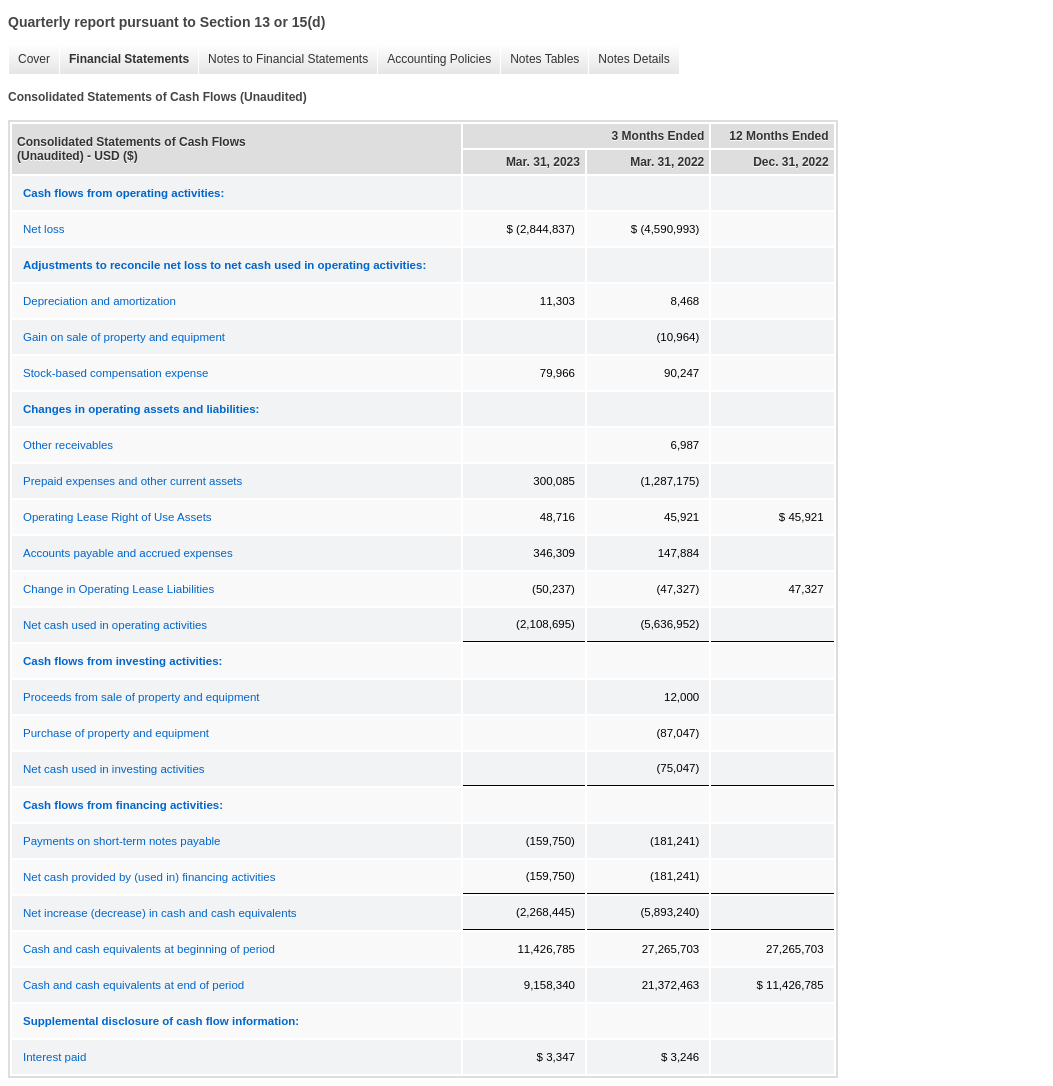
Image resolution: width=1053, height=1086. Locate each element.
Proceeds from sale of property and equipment (141, 697)
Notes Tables (539, 59)
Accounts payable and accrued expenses (128, 553)
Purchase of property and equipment (116, 733)
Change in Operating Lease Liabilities (118, 589)
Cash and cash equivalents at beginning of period (149, 949)
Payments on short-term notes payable (122, 841)
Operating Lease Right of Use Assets (117, 517)
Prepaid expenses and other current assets (132, 481)
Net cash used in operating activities (115, 625)
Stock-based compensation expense (115, 373)
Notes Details (628, 59)
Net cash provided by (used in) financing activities (149, 877)
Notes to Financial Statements (283, 59)
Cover (29, 59)
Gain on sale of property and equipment (124, 337)
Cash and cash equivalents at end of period (133, 985)
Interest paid (54, 1057)
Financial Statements (124, 59)
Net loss (44, 229)
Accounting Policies (434, 59)
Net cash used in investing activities (114, 769)
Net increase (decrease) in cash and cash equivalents (160, 913)
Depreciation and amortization (99, 301)
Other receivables (68, 445)
